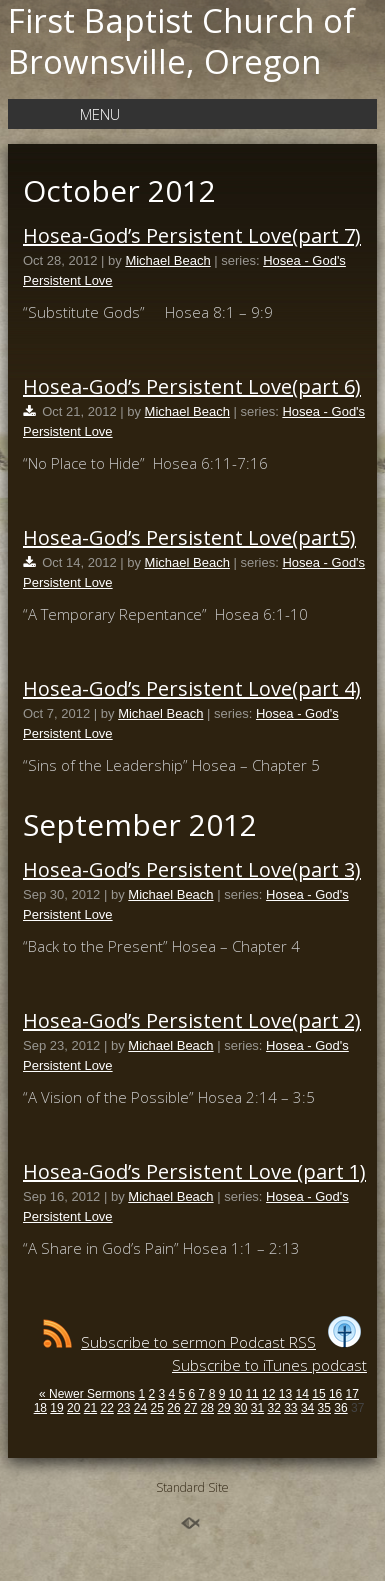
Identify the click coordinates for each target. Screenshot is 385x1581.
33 (290, 1408)
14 (302, 1394)
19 (56, 1408)
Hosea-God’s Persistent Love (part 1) (194, 1171)
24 (140, 1408)
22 (106, 1408)
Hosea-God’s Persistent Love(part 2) (192, 1020)
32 (273, 1408)
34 (307, 1408)
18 (40, 1408)
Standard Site (192, 1487)
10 (235, 1394)
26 (173, 1408)
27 (190, 1408)
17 (352, 1394)
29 (223, 1408)
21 (90, 1408)
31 (257, 1408)
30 (240, 1408)
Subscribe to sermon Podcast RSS (179, 1342)
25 (157, 1408)
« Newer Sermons (87, 1394)
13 (285, 1394)
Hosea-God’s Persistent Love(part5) (189, 537)
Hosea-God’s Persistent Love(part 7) (192, 235)
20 (73, 1408)
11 (251, 1394)
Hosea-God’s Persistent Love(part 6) (192, 386)
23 (123, 1408)
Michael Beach (167, 260)
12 (268, 1394)
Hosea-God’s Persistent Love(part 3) (192, 869)
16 (335, 1394)
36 (340, 1408)
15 (318, 1394)
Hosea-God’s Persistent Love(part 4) (192, 688)
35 (324, 1408)
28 (207, 1408)
